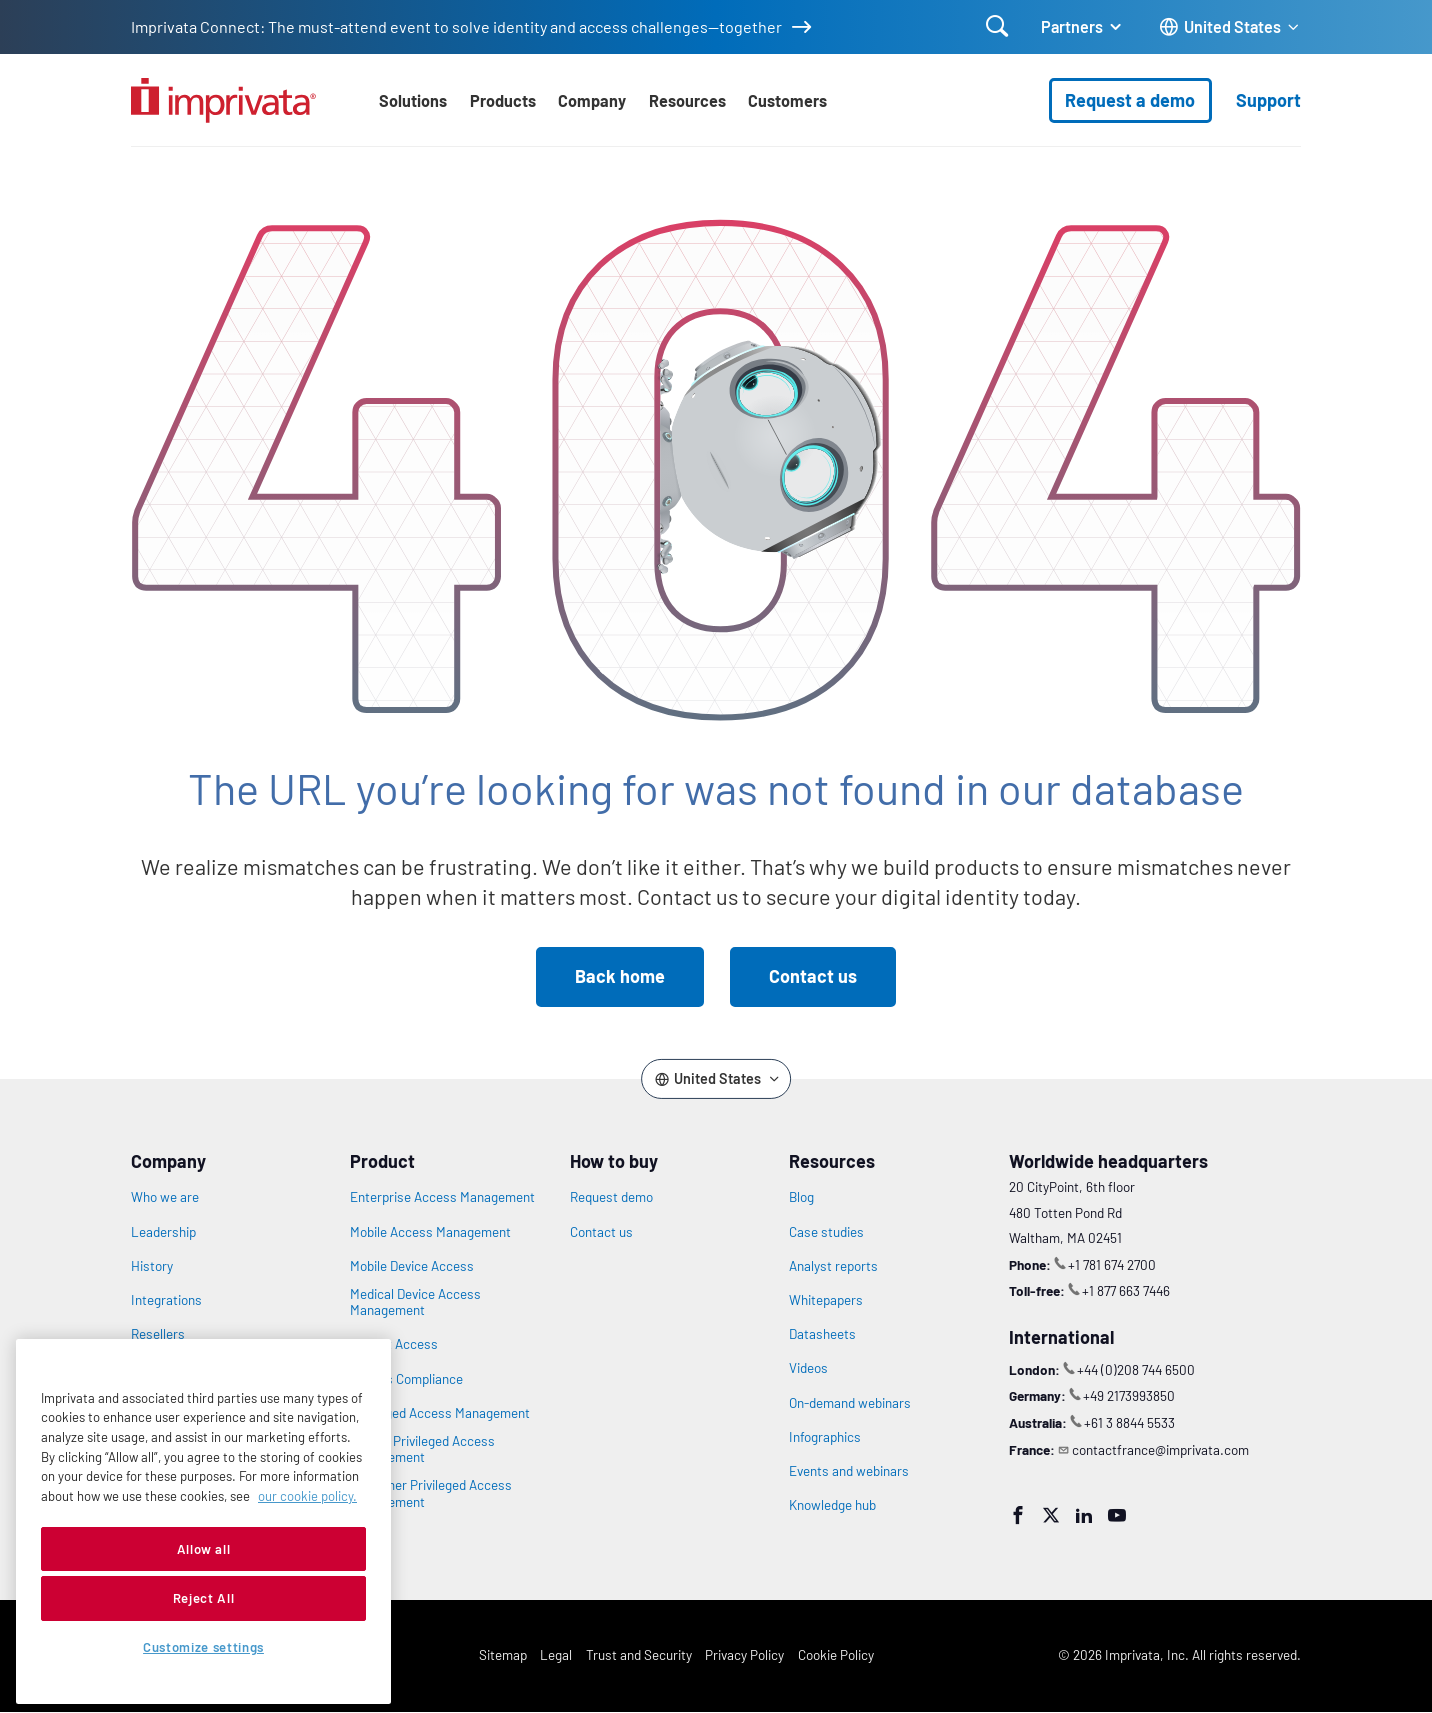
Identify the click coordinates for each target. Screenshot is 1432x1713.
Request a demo (1130, 100)
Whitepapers (826, 1300)
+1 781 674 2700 (1112, 1264)
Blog (801, 1197)
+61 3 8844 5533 (1129, 1422)
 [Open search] (997, 26)
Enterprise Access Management (442, 1197)
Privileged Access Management (440, 1413)
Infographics (825, 1437)
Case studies (826, 1232)
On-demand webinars (850, 1403)
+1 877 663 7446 (1126, 1290)
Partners (1072, 26)
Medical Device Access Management (415, 1302)
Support (1268, 100)
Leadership (163, 1232)
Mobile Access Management (430, 1232)
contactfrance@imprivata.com (1160, 1449)
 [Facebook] (1018, 1515)
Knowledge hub (832, 1505)
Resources (687, 100)
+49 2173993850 (1129, 1395)
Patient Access (394, 1344)
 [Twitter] (1051, 1515)
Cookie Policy (836, 1654)
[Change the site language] (1230, 27)
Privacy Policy (744, 1654)
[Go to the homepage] (223, 100)
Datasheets (822, 1334)
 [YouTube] (1117, 1515)
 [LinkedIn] (1084, 1515)
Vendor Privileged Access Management (422, 1449)
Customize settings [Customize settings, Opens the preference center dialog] (203, 1647)
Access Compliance (406, 1379)
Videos (808, 1368)
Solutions (413, 100)
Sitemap (503, 1654)
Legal (556, 1654)
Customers (787, 100)
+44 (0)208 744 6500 (1136, 1369)
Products (503, 100)
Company (592, 100)
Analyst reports (833, 1266)
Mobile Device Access (412, 1266)
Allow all (204, 1549)
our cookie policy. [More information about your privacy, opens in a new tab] (307, 1496)
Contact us (813, 976)
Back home (620, 976)
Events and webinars (849, 1471)
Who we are (165, 1197)
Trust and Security (639, 1654)
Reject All (204, 1598)
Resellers (158, 1334)
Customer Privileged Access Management (431, 1493)
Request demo (611, 1197)
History (152, 1266)
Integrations (166, 1300)
